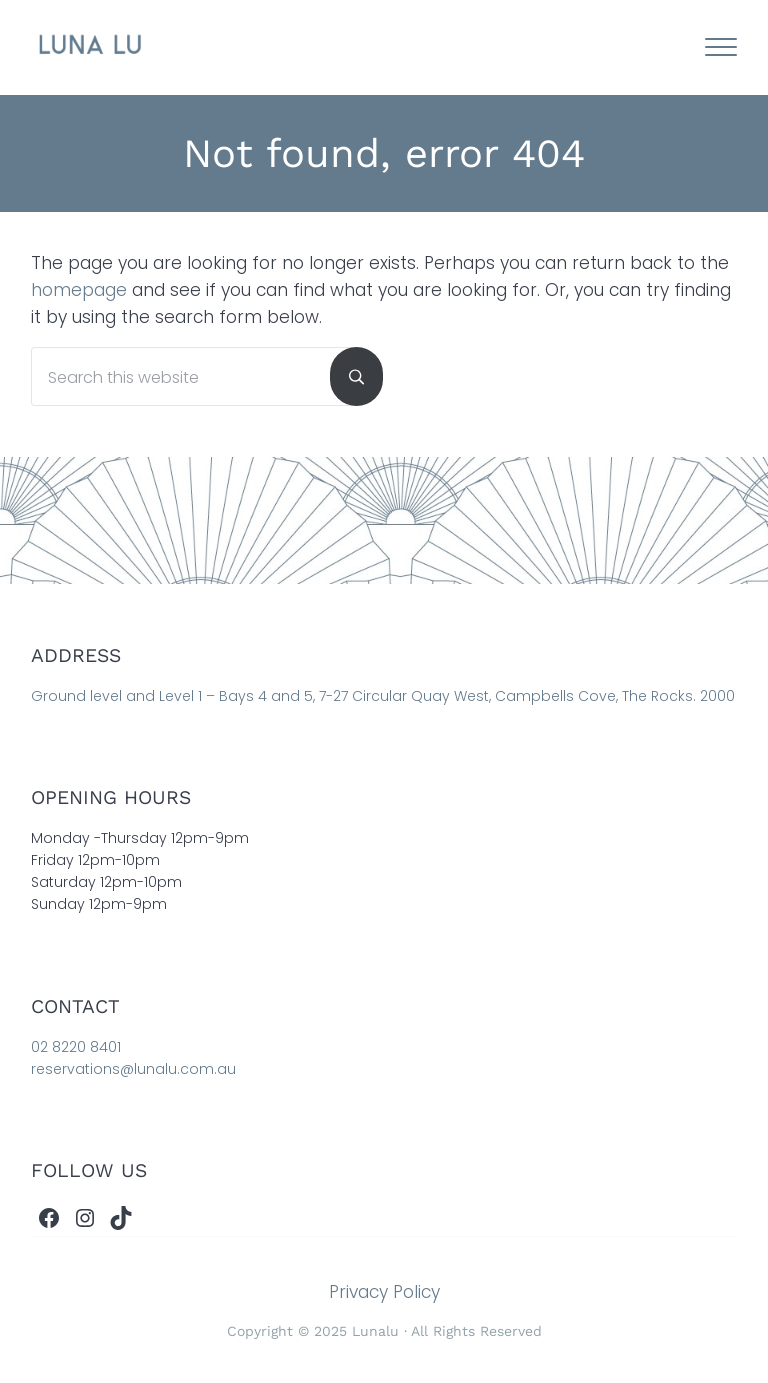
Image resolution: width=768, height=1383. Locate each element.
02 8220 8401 (76, 1047)
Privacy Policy (384, 1292)
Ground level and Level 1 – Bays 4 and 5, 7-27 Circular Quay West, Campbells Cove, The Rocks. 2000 (383, 696)
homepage (79, 290)
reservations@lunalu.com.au (133, 1069)
